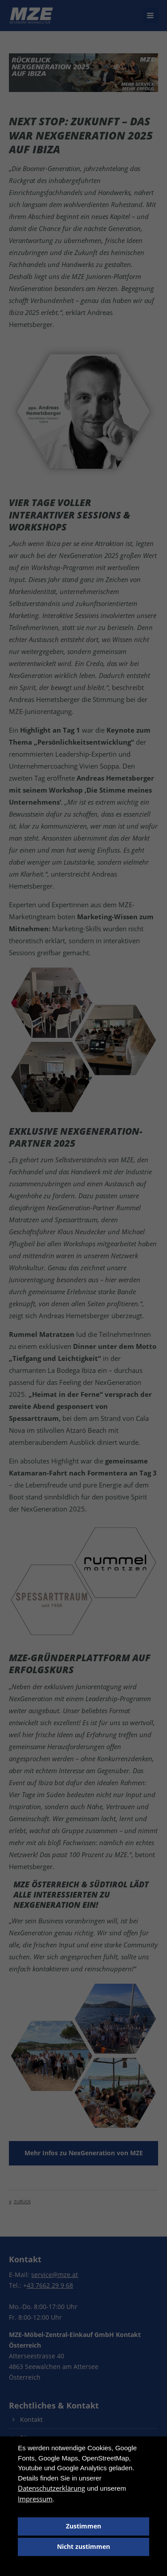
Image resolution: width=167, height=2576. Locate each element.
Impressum (35, 2498)
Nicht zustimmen (83, 2547)
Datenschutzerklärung (51, 2488)
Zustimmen (83, 2526)
